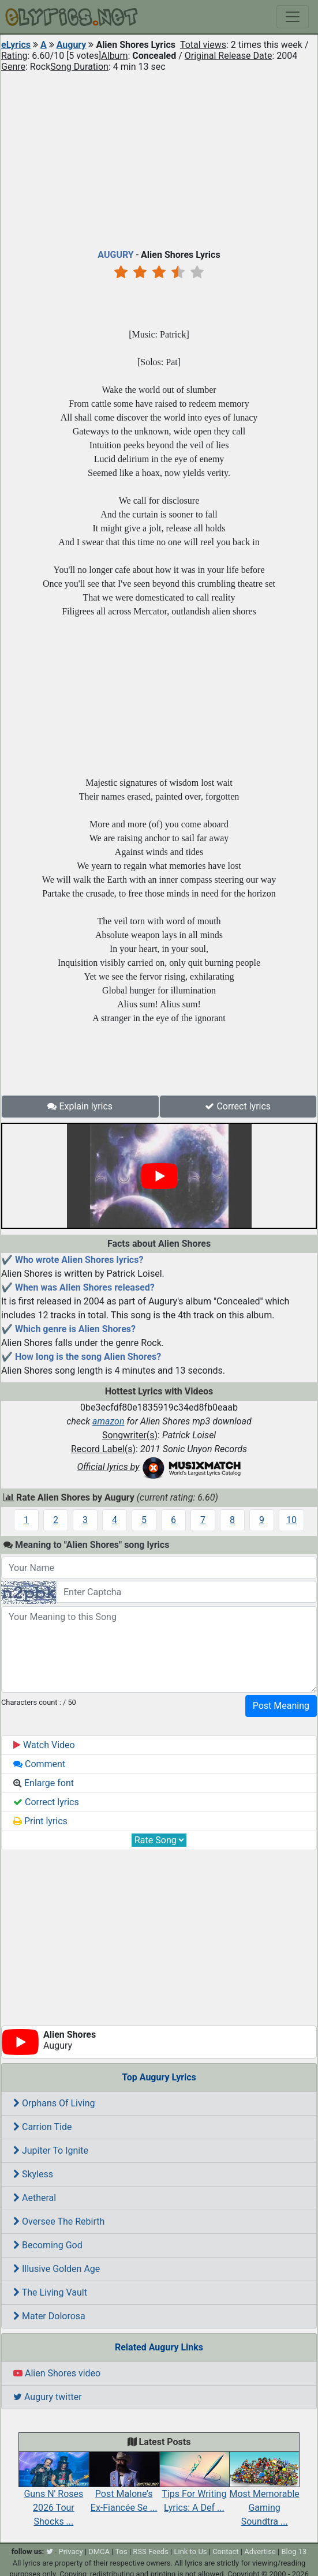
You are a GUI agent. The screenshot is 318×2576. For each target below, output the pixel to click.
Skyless (33, 2174)
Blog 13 (294, 2551)
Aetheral (34, 2197)
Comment (39, 1763)
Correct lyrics (238, 1106)
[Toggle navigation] (292, 16)
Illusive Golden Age (56, 2268)
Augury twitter (47, 2396)
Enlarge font (43, 1783)
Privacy (71, 2551)
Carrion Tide (42, 2126)
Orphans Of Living (54, 2103)
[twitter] (49, 2551)
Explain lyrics (80, 1106)
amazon (108, 1421)
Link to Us (190, 2551)
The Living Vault (50, 2292)
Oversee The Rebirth (58, 2221)
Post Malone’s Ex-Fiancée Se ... (124, 2488)
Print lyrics (40, 1821)
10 (291, 1519)
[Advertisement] (159, 158)
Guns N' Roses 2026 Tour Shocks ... (53, 2495)
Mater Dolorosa (49, 2316)
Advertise (260, 2551)
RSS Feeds (151, 2551)
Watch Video (44, 1744)
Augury (72, 44)
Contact (225, 2551)
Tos (121, 2551)
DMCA (99, 2551)
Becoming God (48, 2245)
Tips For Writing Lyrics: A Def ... (194, 2488)
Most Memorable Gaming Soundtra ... (264, 2495)
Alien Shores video (56, 2373)
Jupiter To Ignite (50, 2150)
